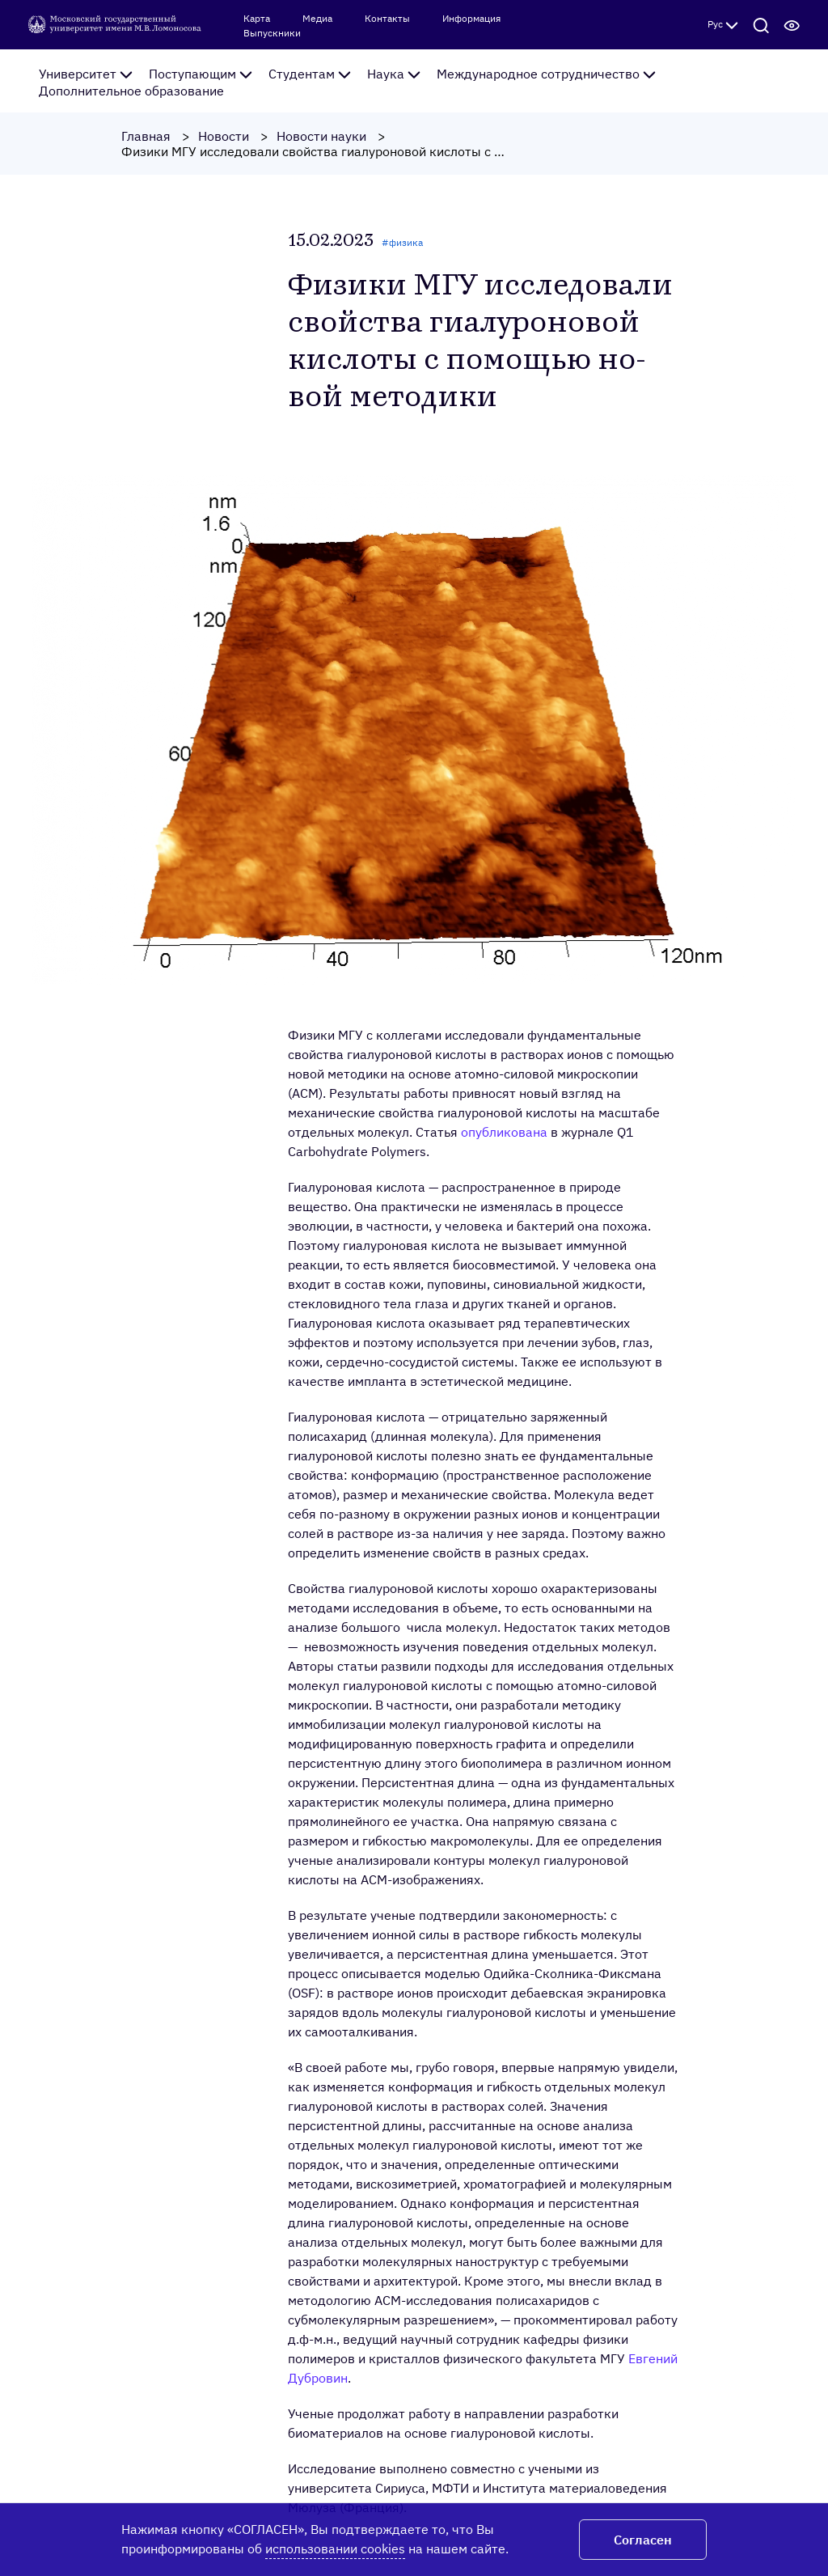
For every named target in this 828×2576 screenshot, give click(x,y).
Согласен (643, 2540)
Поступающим (200, 74)
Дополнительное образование (131, 90)
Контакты (387, 18)
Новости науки (321, 136)
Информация (471, 18)
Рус (723, 24)
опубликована (504, 1132)
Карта (256, 18)
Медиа (317, 18)
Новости (223, 136)
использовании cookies (335, 2548)
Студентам (309, 74)
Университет (86, 74)
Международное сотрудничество (546, 74)
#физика (402, 242)
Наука (393, 74)
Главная (146, 136)
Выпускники (272, 33)
